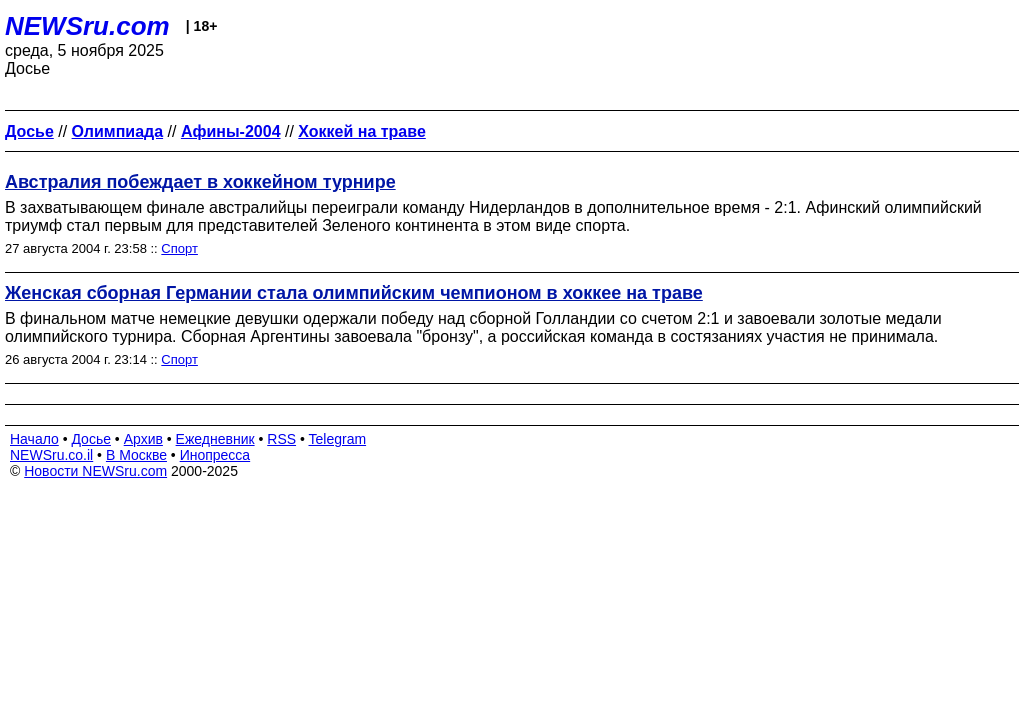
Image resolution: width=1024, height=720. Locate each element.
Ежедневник (215, 439)
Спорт (179, 248)
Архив (143, 439)
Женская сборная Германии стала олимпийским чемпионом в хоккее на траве (354, 293)
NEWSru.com (87, 26)
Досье (91, 439)
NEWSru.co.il (51, 455)
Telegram (338, 439)
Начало (34, 439)
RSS (281, 439)
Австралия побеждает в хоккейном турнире (200, 182)
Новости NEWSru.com (95, 471)
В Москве (136, 455)
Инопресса (215, 455)
